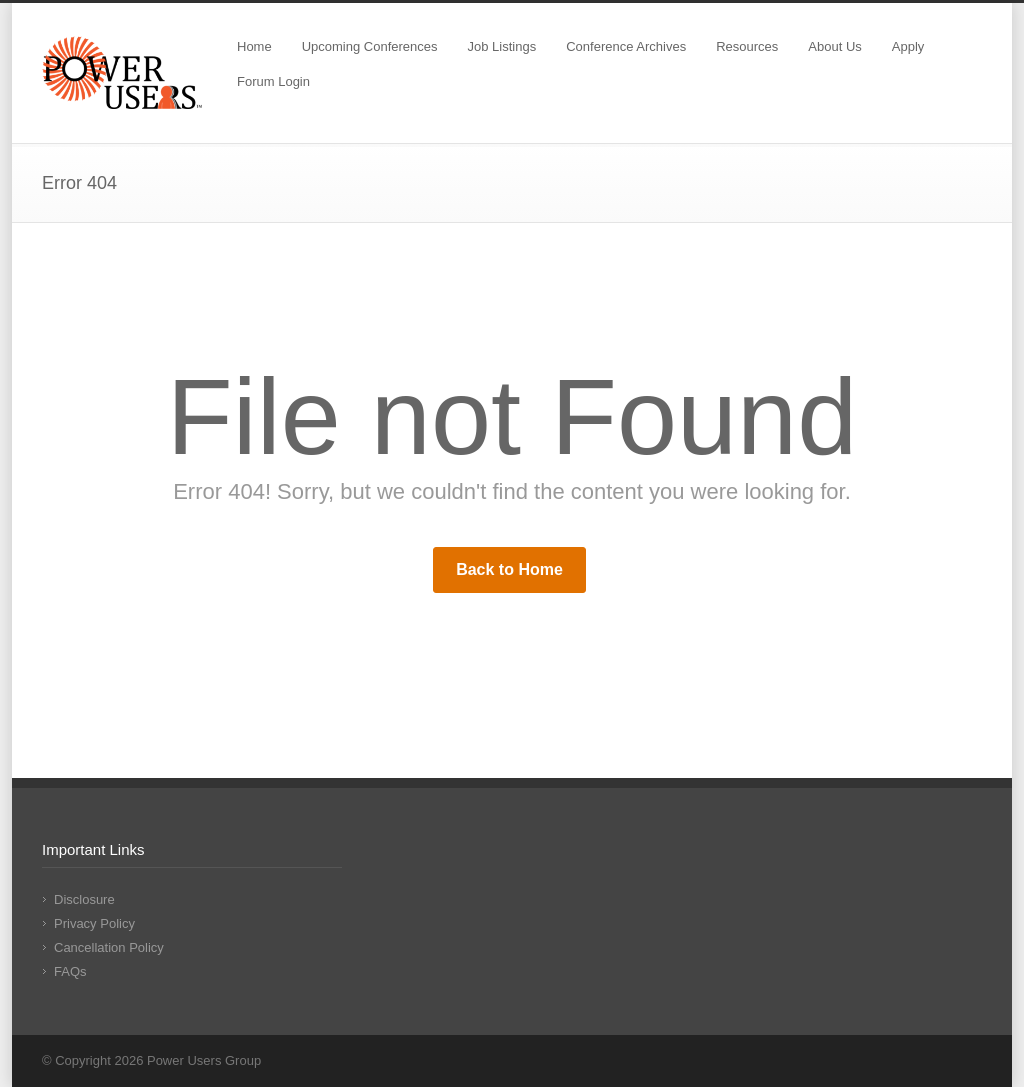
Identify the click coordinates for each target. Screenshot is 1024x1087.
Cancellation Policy (109, 947)
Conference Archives (626, 46)
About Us (834, 46)
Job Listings (502, 46)
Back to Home (509, 569)
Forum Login (273, 81)
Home (254, 46)
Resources (747, 46)
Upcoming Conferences (370, 46)
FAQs (70, 971)
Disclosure (84, 899)
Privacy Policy (94, 923)
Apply (908, 46)
